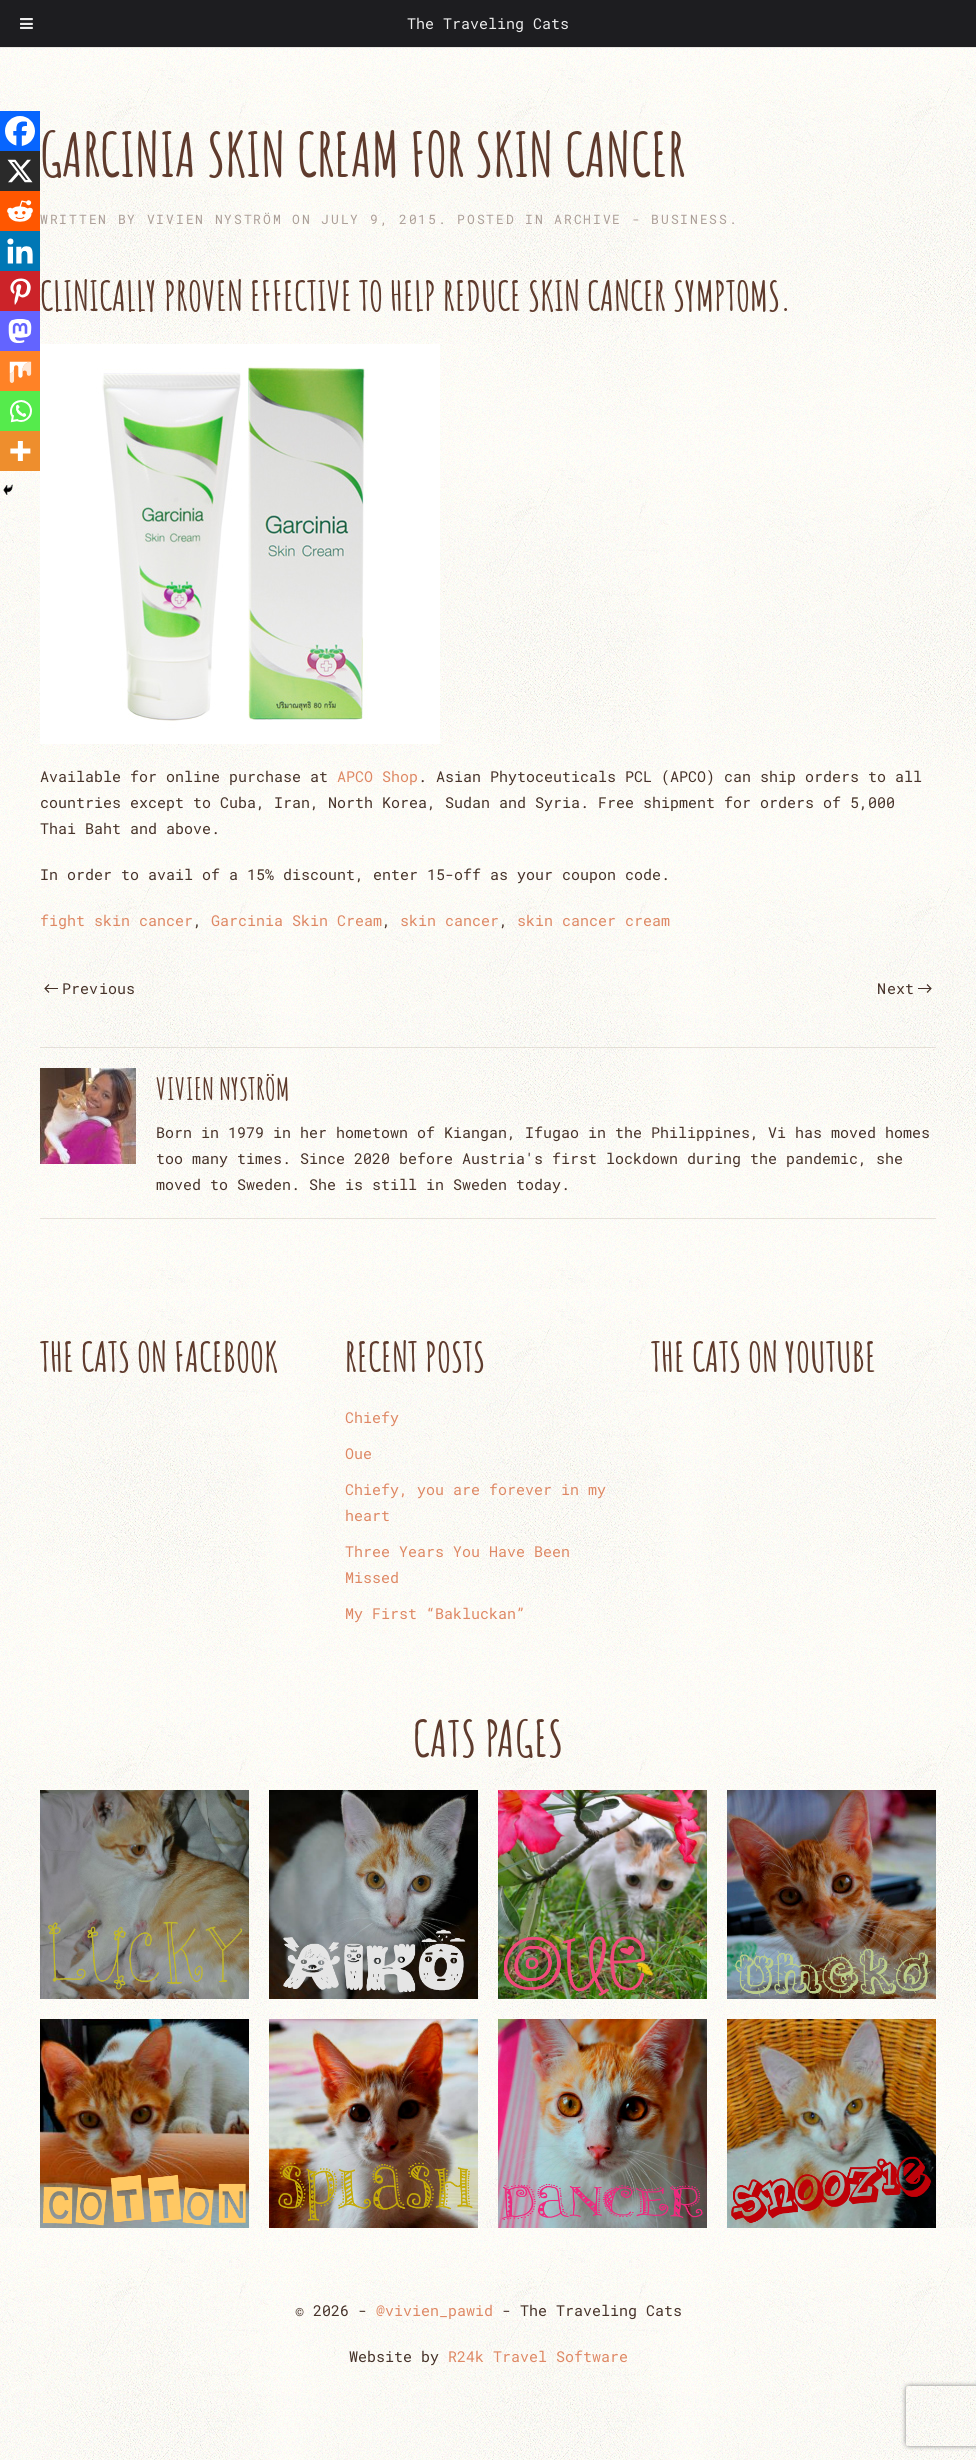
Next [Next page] (904, 988)
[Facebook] (20, 131)
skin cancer (449, 920)
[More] (20, 451)
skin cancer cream (593, 920)
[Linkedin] (20, 251)
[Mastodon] (20, 331)
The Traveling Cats (488, 23)
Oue (358, 1453)
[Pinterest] (20, 291)
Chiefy (372, 1417)
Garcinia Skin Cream (296, 920)
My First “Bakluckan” (435, 1613)
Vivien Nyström (215, 219)
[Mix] (20, 371)
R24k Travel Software (538, 2356)
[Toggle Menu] (26, 23)
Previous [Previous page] (89, 988)
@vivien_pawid (434, 2310)
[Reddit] (20, 211)
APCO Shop (377, 776)
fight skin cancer (116, 920)
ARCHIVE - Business (641, 219)
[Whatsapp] (20, 411)
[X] (20, 171)
